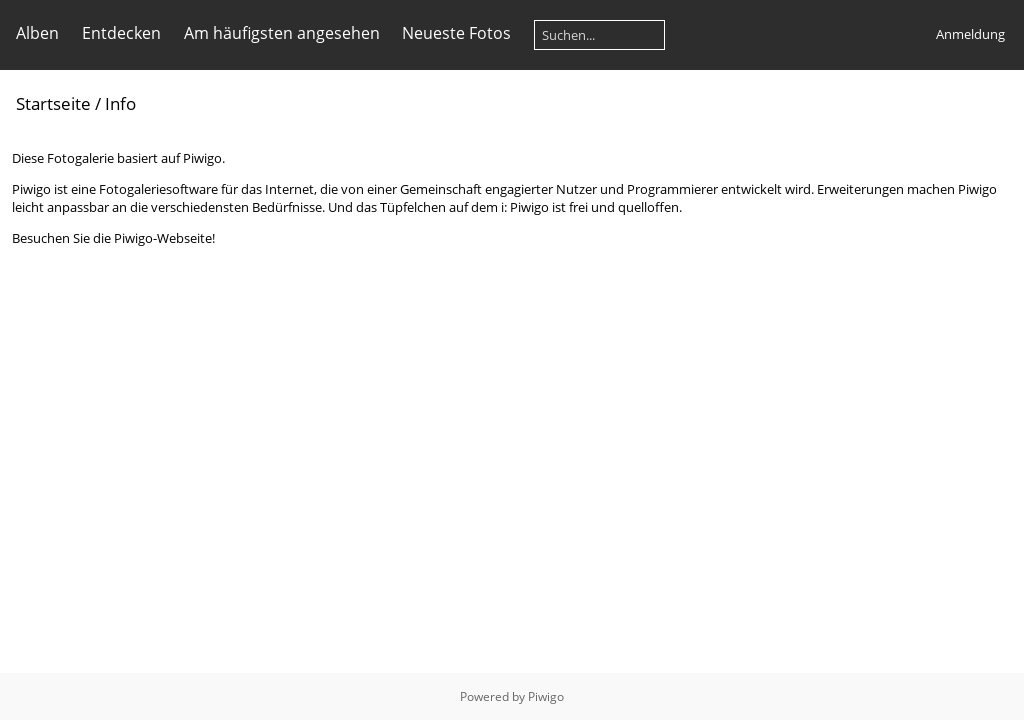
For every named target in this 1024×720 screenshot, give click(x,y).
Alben (37, 33)
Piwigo (546, 696)
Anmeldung (970, 34)
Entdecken (121, 33)
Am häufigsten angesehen (282, 33)
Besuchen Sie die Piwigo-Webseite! (113, 238)
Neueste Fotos (456, 33)
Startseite (53, 103)
